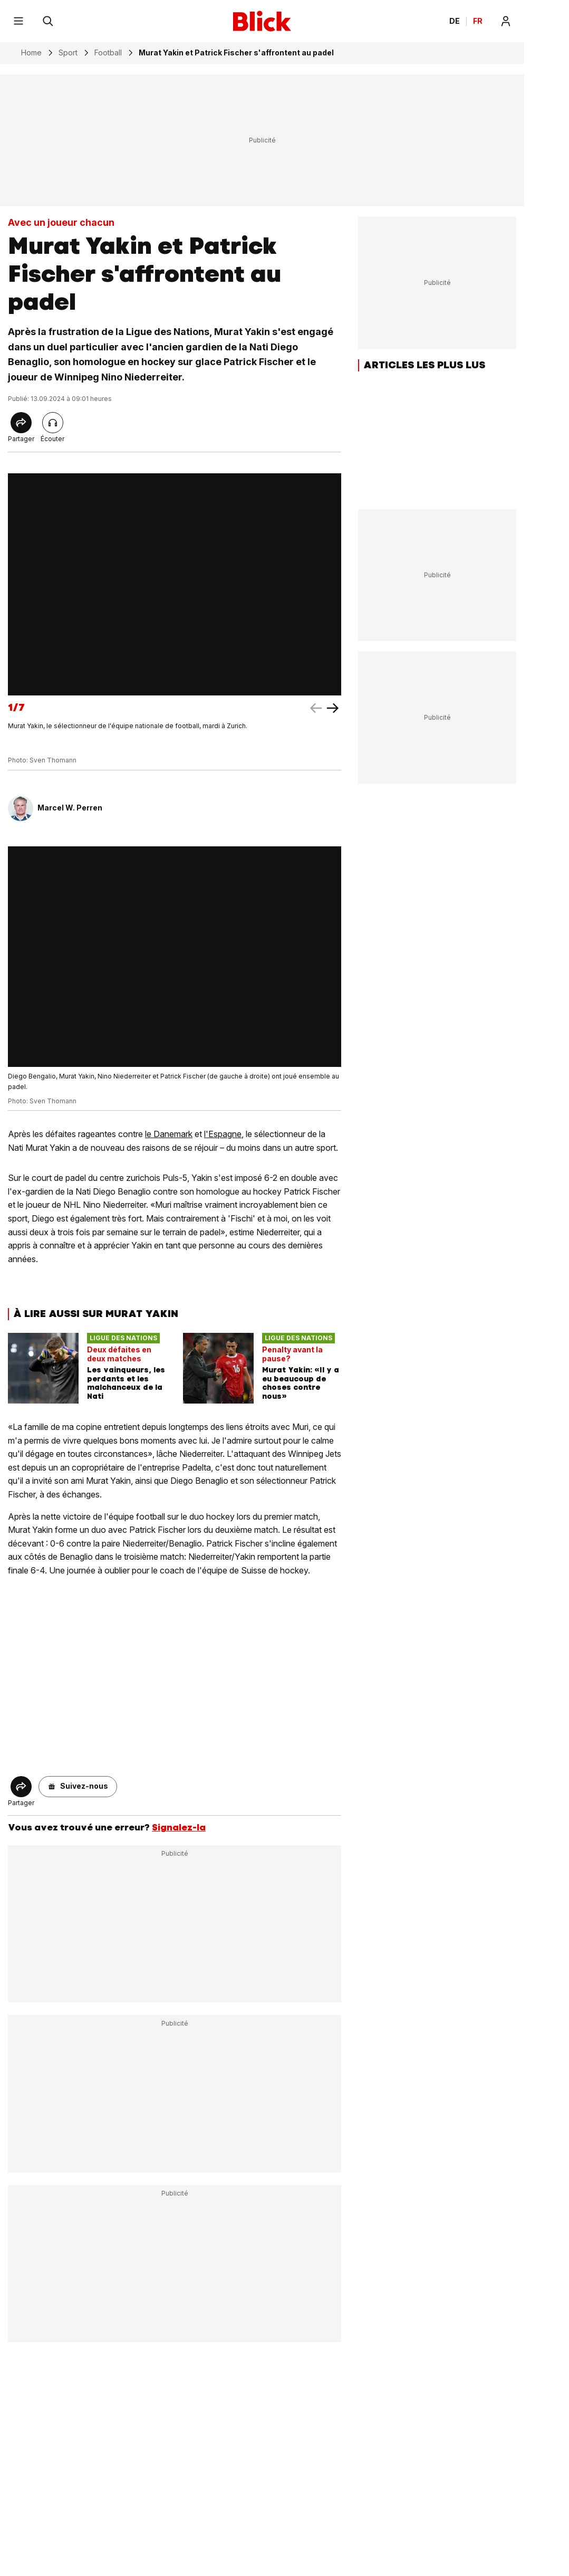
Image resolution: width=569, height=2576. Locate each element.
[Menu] (18, 21)
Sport (68, 53)
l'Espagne (223, 1134)
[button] (77, 1786)
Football (108, 53)
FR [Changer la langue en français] (478, 21)
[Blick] (262, 21)
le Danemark (168, 1134)
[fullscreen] (174, 584)
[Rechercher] (48, 21)
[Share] (21, 422)
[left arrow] (332, 708)
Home (31, 53)
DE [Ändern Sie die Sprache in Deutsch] (454, 21)
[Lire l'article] (52, 422)
